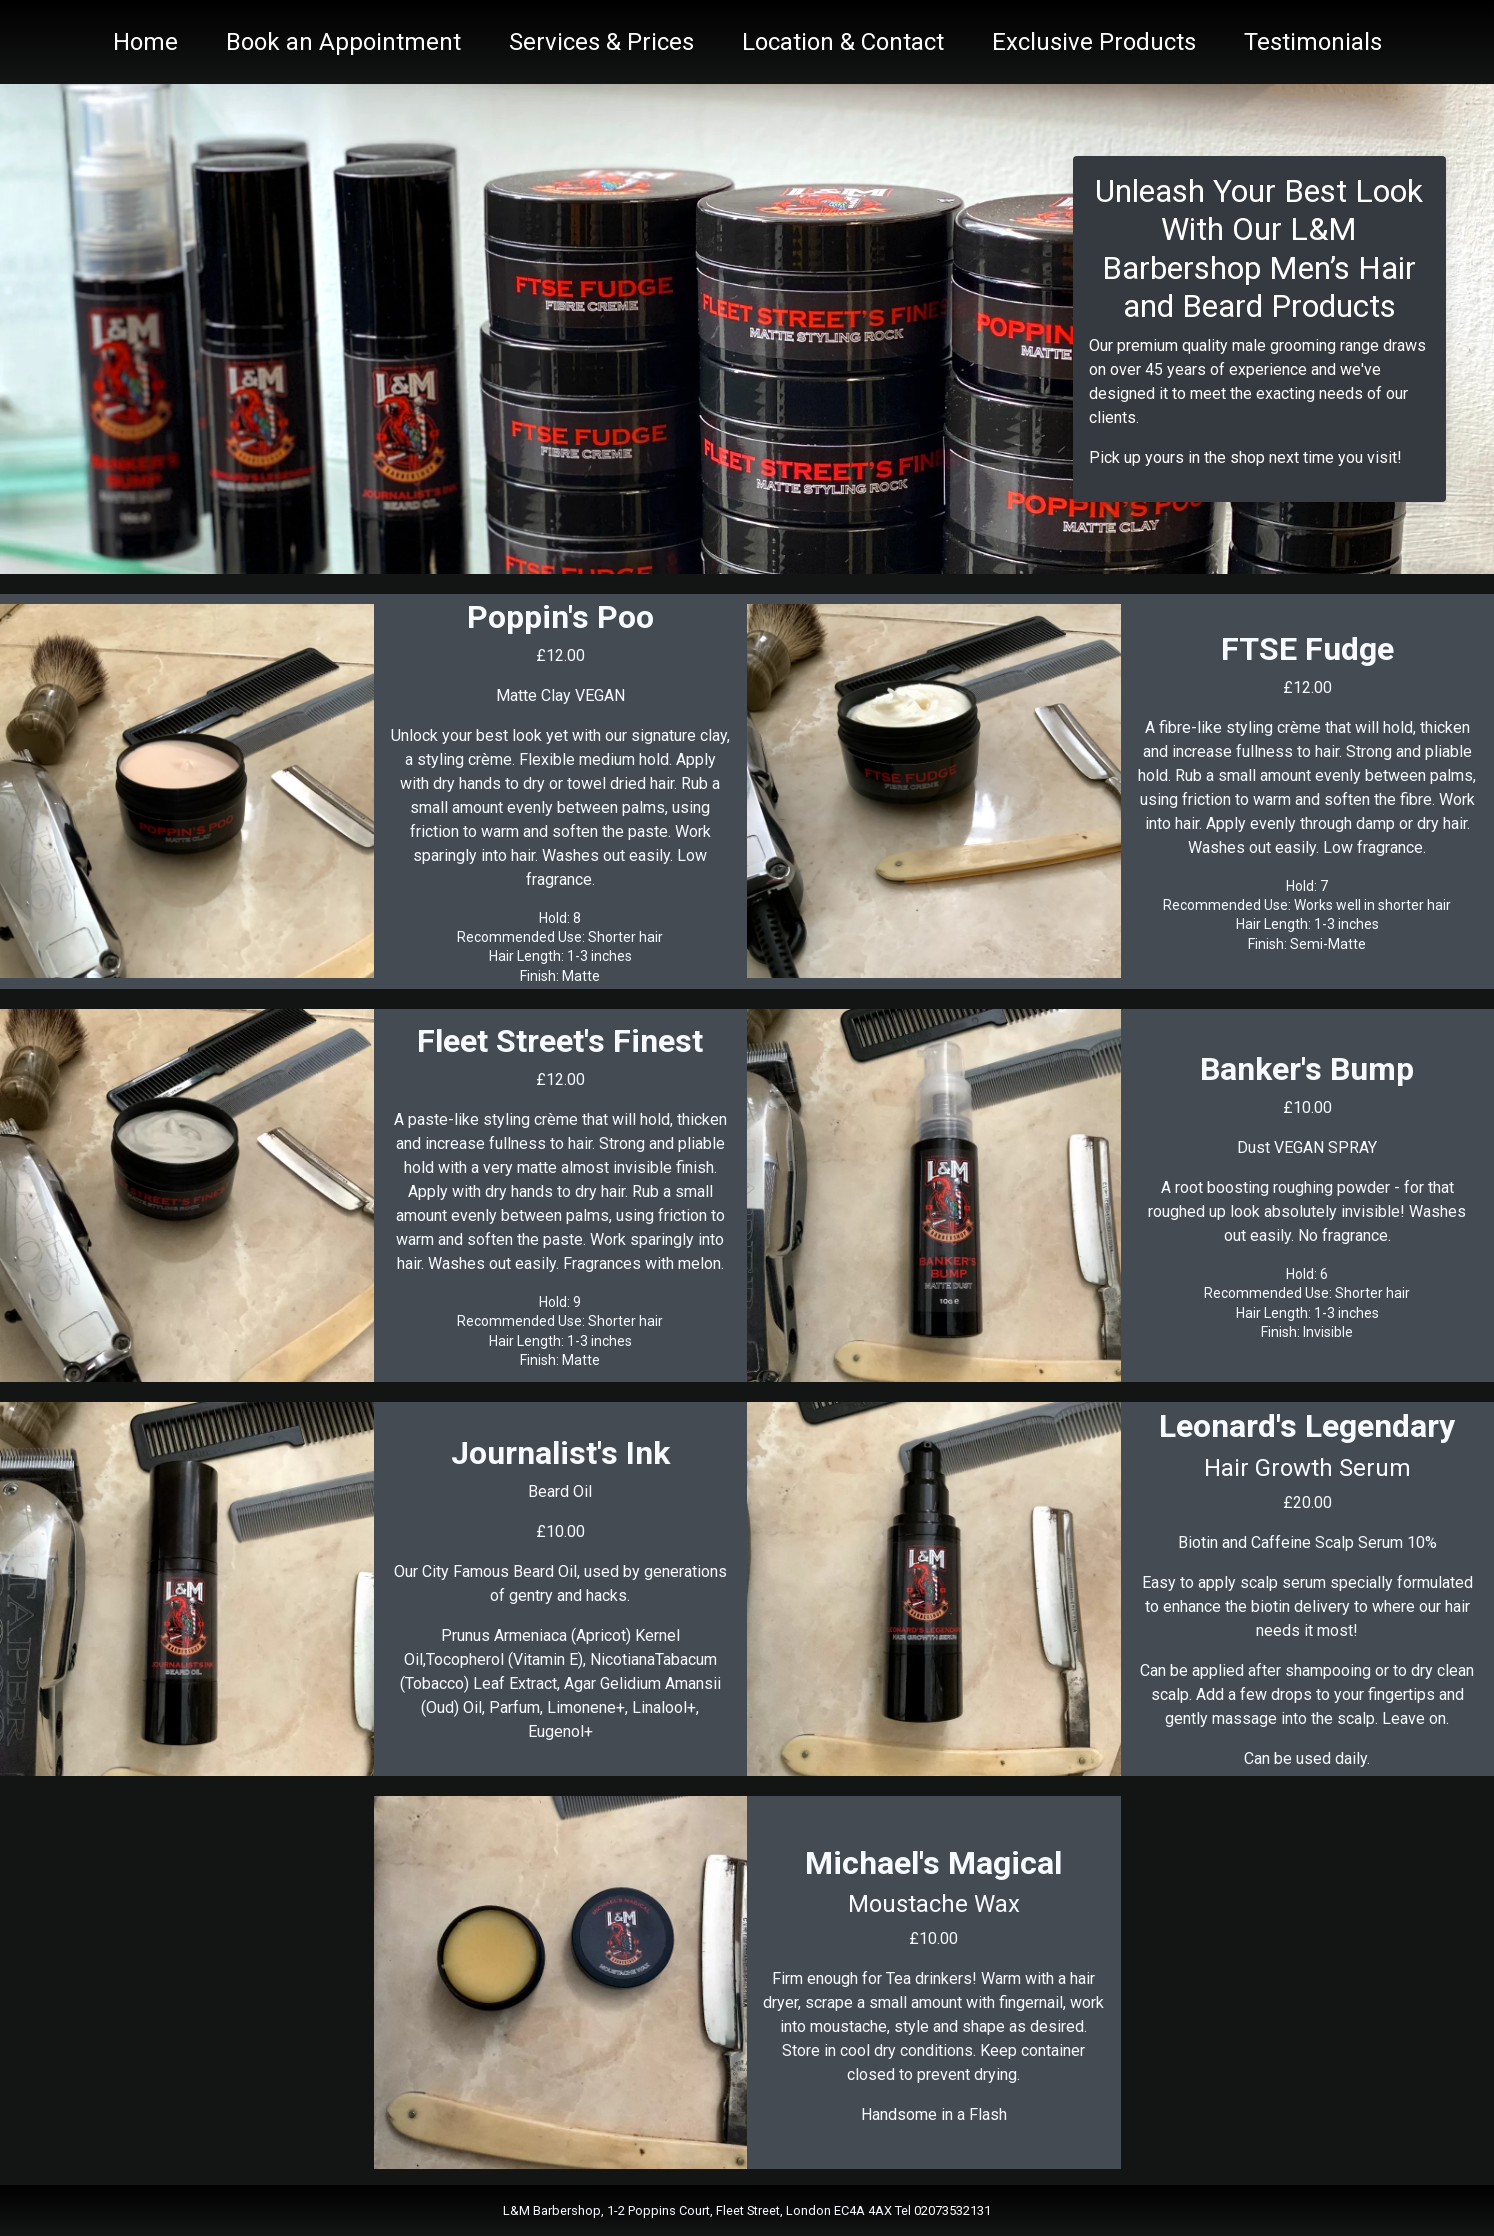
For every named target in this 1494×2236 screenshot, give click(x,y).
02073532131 (952, 2210)
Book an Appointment (343, 42)
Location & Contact (843, 42)
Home (145, 42)
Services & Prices (601, 42)
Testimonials (1313, 42)
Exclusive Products (1094, 42)
